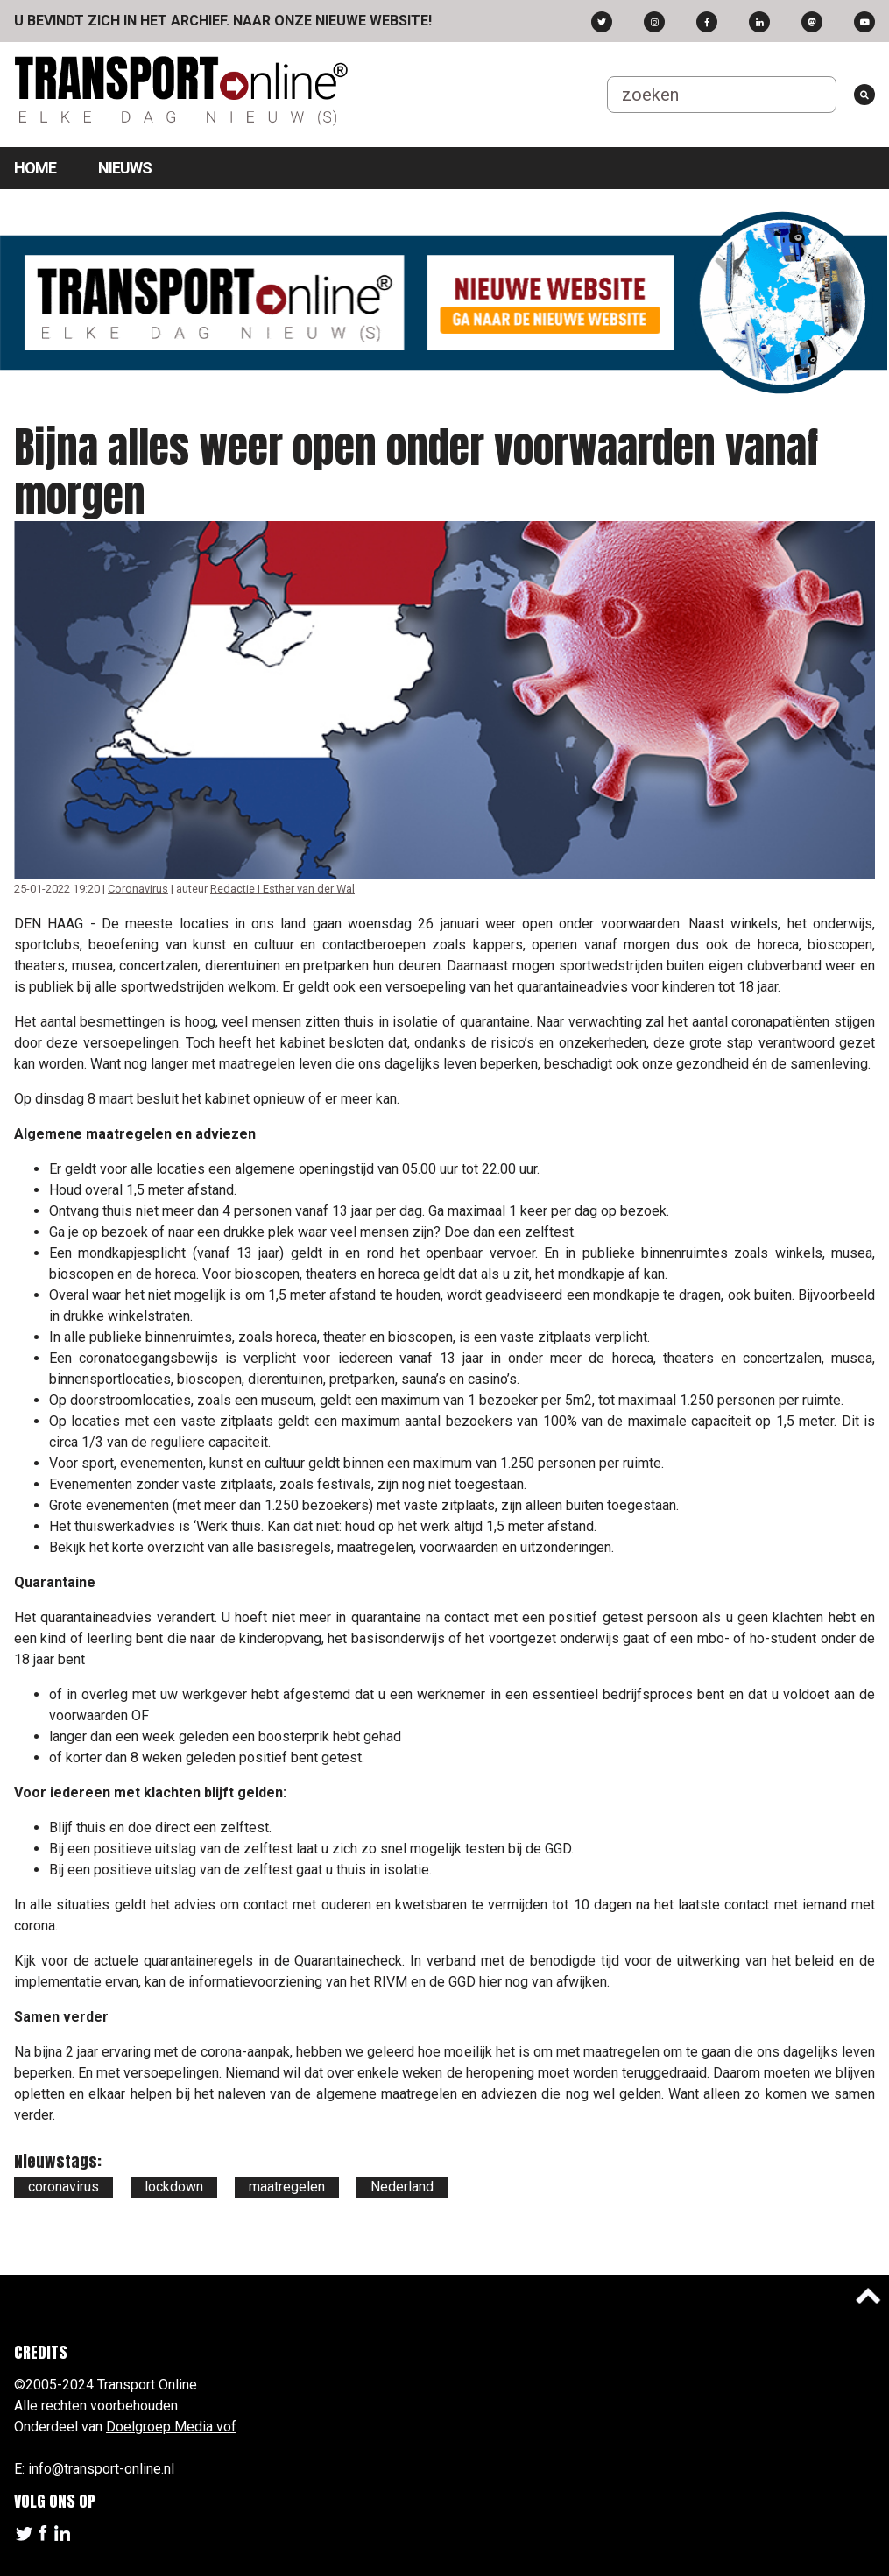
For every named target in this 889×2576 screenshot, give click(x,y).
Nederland (402, 2186)
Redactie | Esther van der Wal (282, 888)
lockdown (174, 2186)
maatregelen (287, 2186)
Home (35, 168)
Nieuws (125, 168)
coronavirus (63, 2186)
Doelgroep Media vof (171, 2426)
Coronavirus (138, 888)
